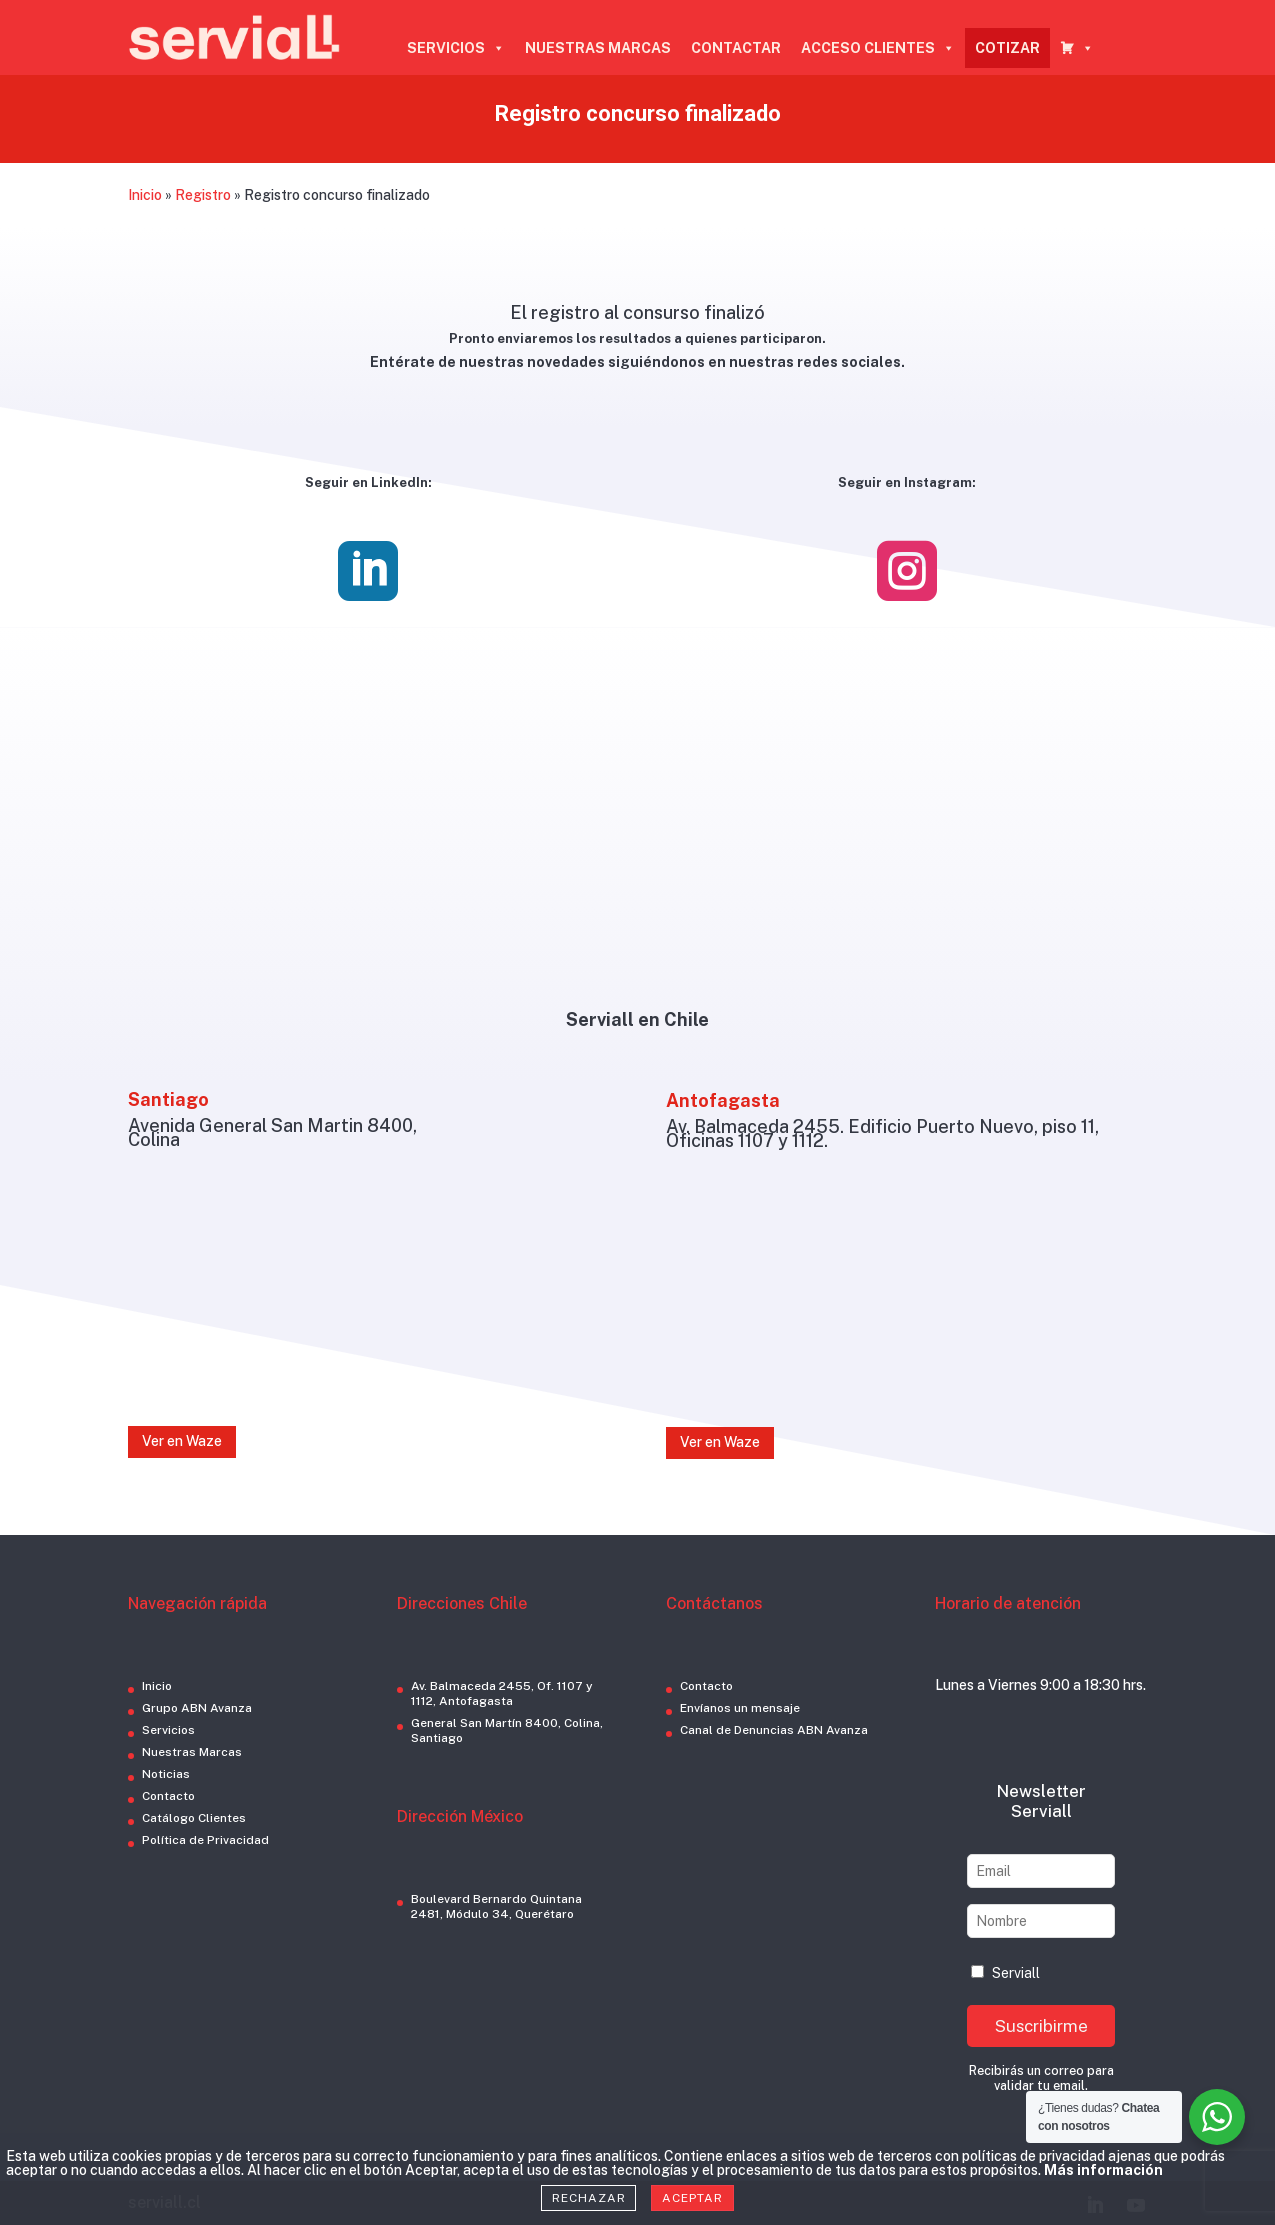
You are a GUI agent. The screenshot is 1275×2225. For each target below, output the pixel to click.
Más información (1103, 2170)
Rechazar (588, 2198)
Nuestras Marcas (192, 1752)
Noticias (166, 1774)
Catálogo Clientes (194, 1818)
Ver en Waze (182, 1441)
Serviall (1005, 1973)
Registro (203, 195)
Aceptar (692, 2198)
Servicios (168, 1730)
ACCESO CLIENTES (878, 48)
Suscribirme (1041, 2026)
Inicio (145, 195)
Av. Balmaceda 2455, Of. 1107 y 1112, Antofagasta (502, 1693)
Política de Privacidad (205, 1840)
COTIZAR (1007, 48)
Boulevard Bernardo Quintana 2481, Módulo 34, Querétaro (496, 1906)
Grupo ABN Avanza (197, 1708)
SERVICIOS (456, 48)
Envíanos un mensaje (740, 1708)
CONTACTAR (736, 48)
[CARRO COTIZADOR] (1077, 48)
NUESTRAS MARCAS (598, 48)
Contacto (168, 1796)
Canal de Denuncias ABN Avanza (774, 1730)
